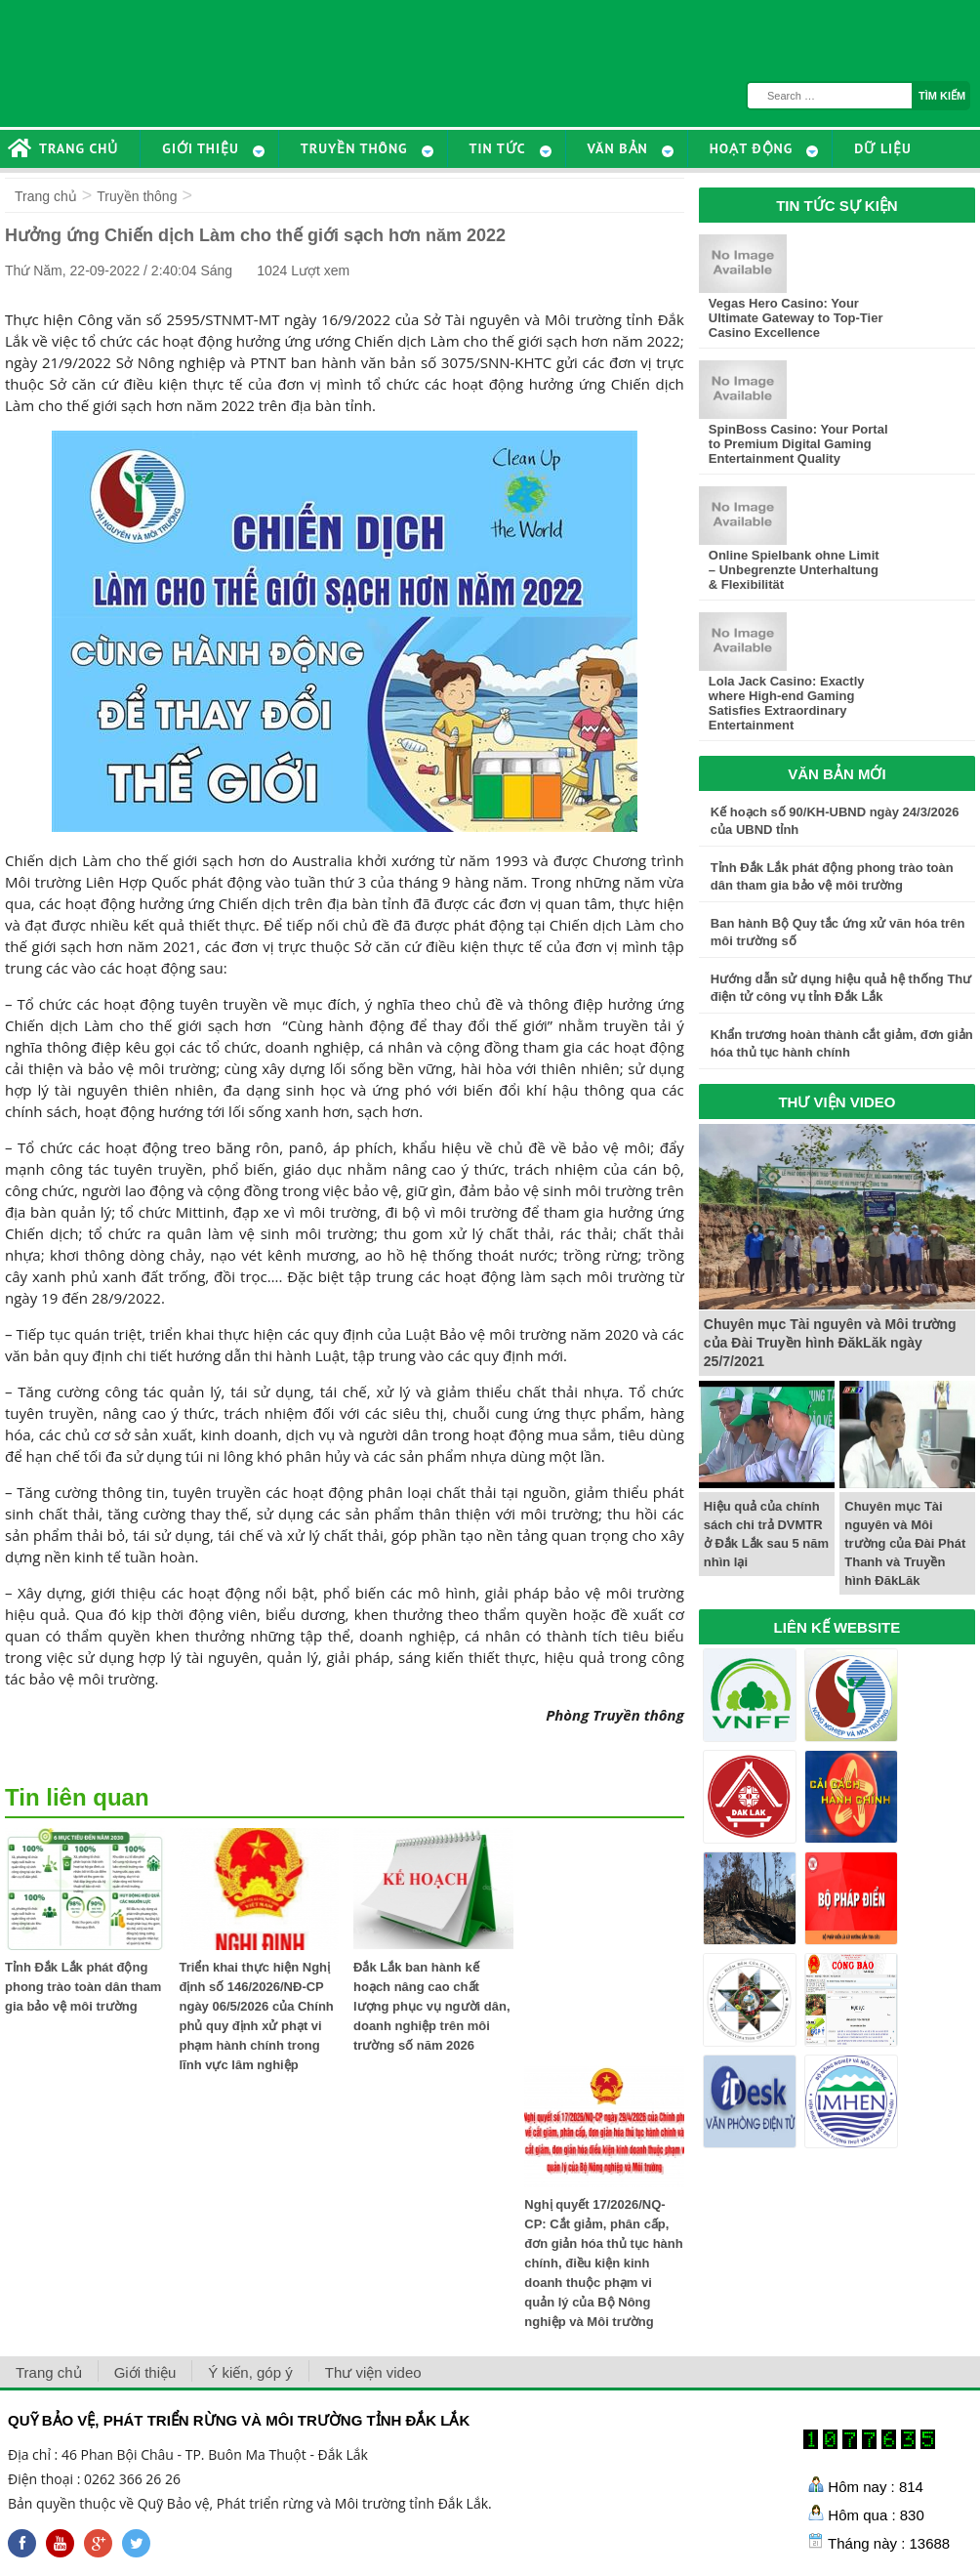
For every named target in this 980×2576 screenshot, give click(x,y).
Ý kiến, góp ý (250, 2372)
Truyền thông (137, 196)
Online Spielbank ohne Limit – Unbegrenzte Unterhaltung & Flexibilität (794, 570)
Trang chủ (46, 196)
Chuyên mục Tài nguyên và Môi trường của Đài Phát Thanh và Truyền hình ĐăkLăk (904, 1543)
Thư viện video (373, 2372)
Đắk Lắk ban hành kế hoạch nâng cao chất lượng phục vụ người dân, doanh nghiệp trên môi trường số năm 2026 (431, 2006)
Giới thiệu (145, 2372)
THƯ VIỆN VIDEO (836, 1102)
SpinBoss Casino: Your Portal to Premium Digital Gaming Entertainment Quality (798, 444)
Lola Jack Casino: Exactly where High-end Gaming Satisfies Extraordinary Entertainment (787, 703)
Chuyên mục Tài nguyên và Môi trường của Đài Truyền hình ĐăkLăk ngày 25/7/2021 (830, 1342)
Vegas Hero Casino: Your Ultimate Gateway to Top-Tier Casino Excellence (796, 318)
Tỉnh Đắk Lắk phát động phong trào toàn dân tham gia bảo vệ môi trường (83, 1987)
